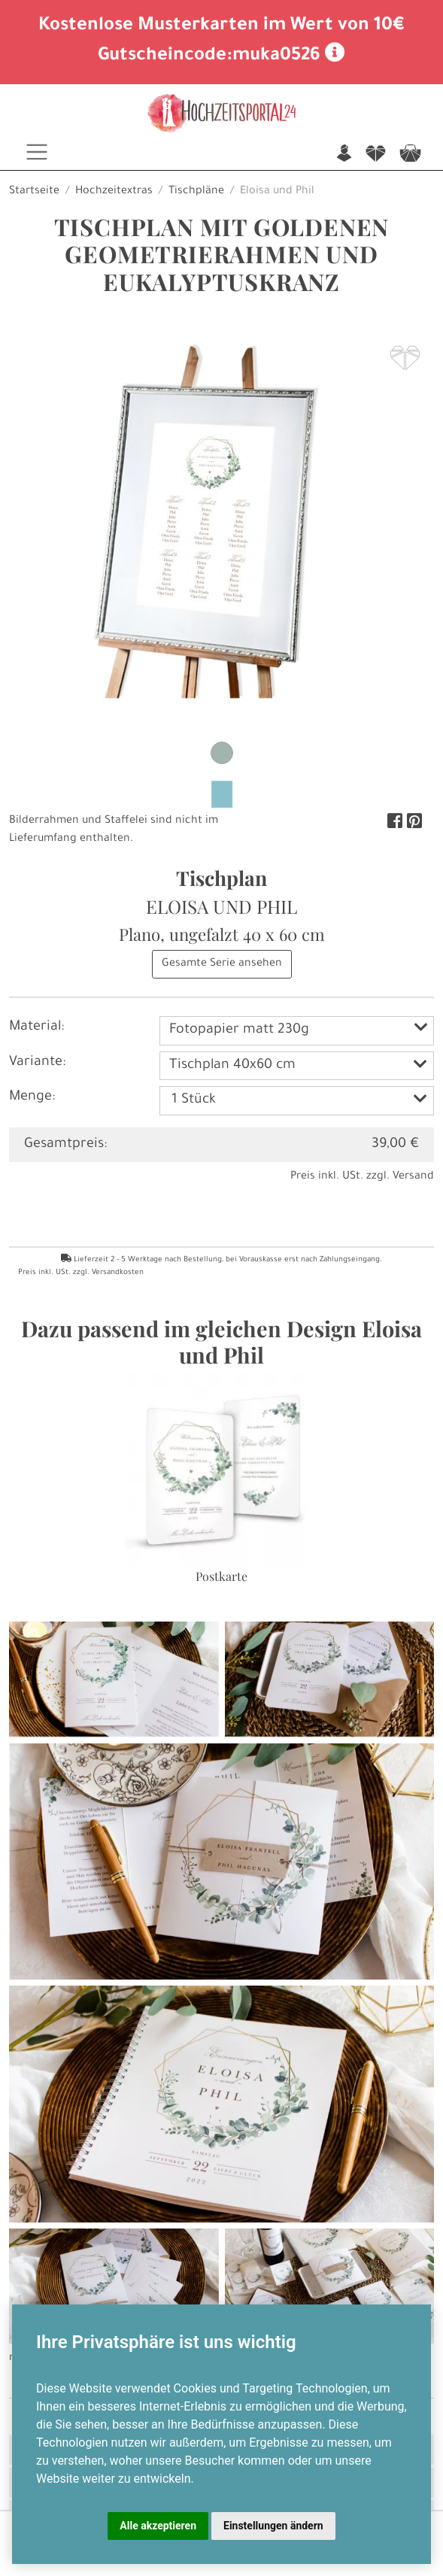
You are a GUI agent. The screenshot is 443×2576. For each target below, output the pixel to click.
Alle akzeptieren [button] (158, 2526)
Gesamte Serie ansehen (222, 964)
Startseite (34, 192)
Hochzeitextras (114, 192)
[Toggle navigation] (37, 152)
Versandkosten (118, 1273)
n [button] (344, 154)
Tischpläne (196, 192)
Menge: (32, 1097)
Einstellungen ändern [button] (273, 2526)
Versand (413, 1177)
